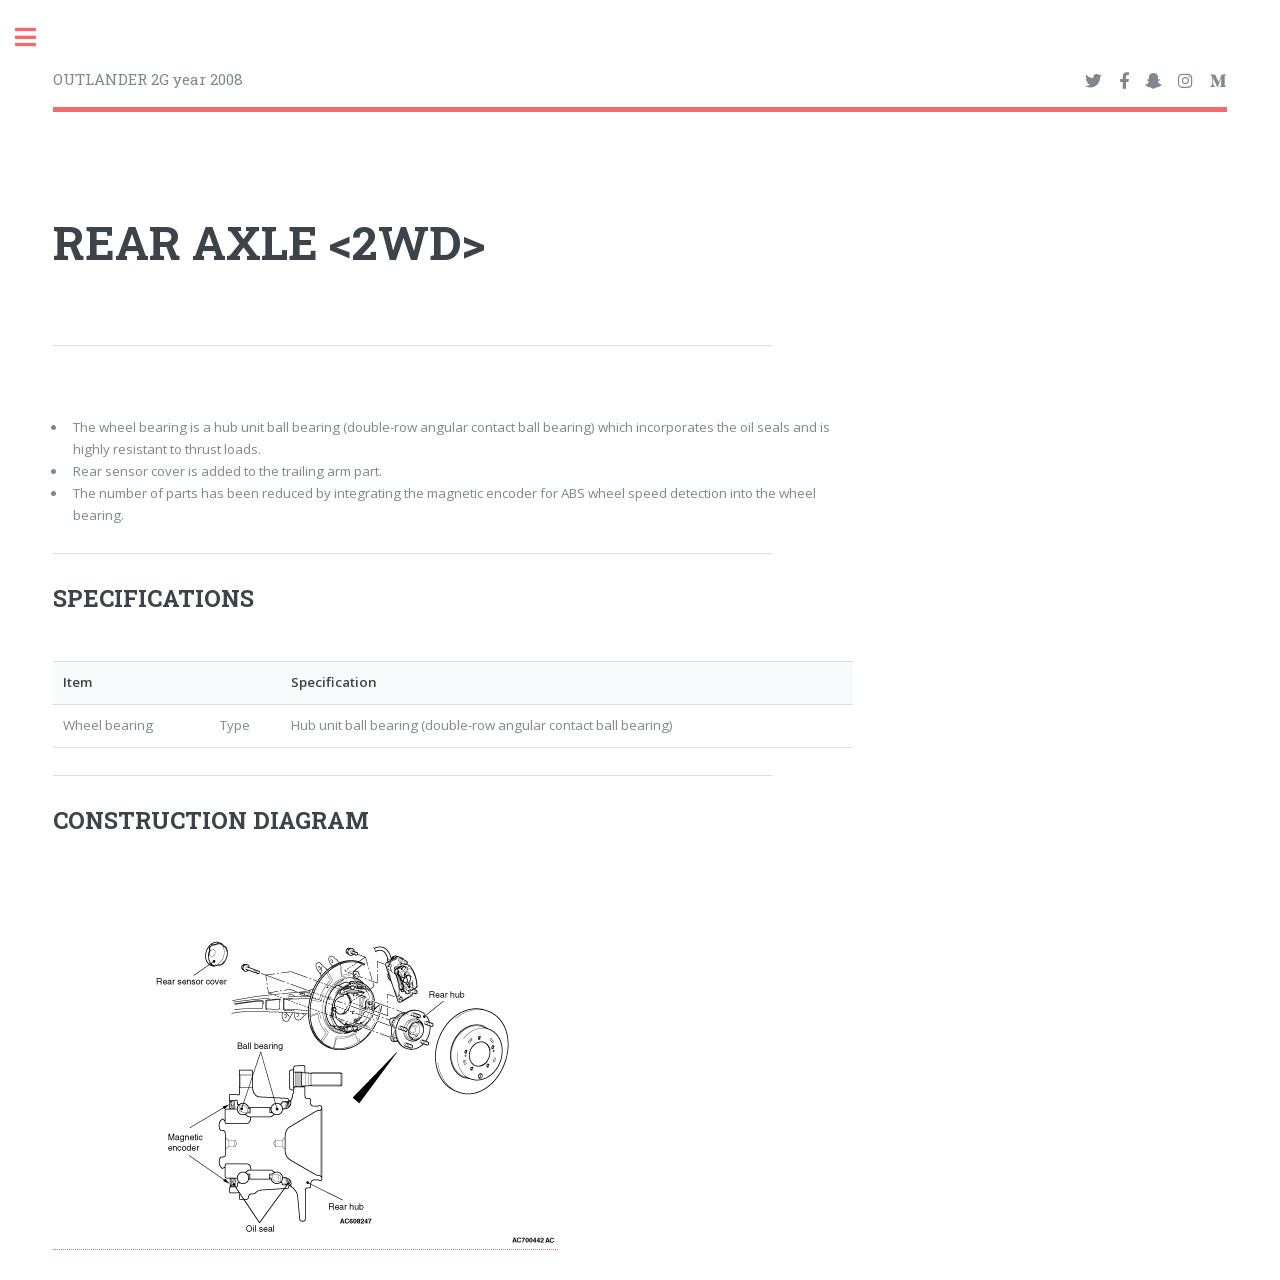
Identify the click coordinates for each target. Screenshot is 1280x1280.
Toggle (36, 37)
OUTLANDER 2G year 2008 (148, 79)
